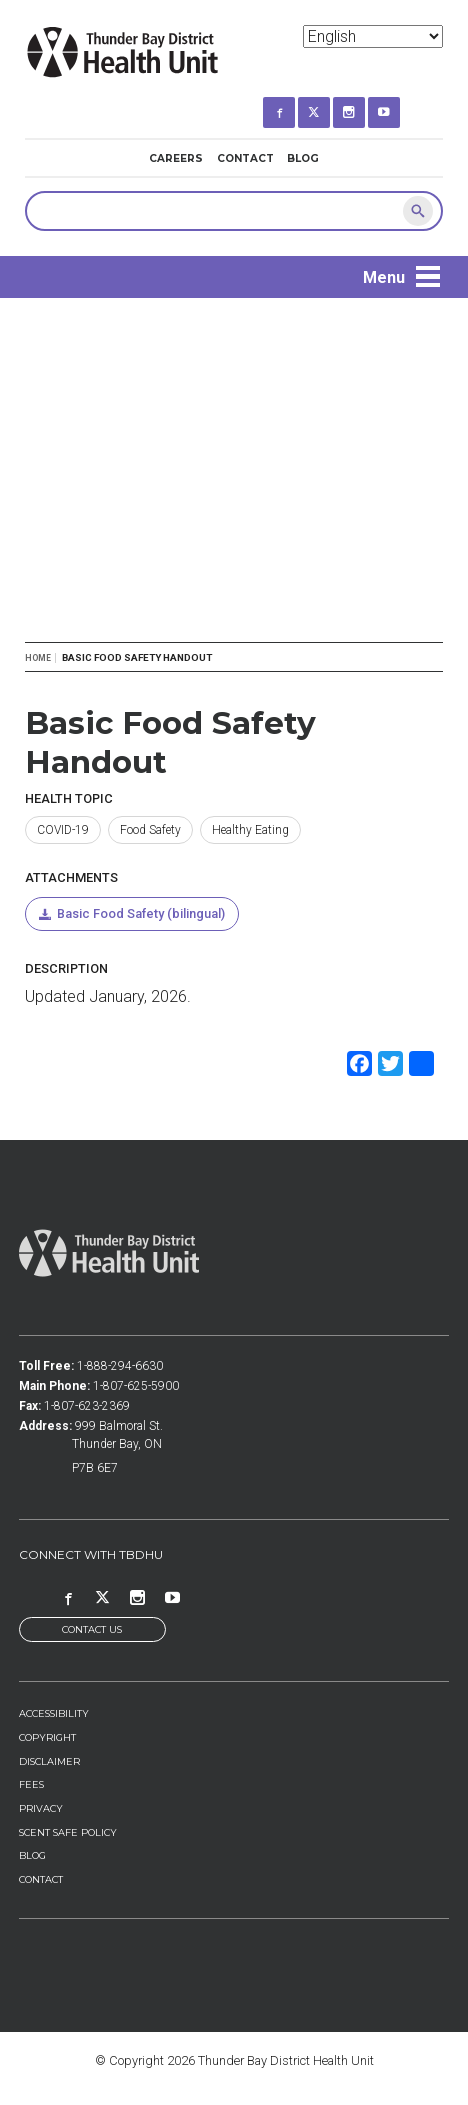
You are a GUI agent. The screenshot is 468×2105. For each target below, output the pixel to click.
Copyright (47, 1737)
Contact (245, 158)
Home (38, 658)
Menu (384, 277)
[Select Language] (373, 36)
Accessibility (54, 1713)
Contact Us (92, 1629)
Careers (176, 158)
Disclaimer (49, 1761)
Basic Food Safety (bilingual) (141, 913)
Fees (31, 1784)
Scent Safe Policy (68, 1832)
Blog (303, 158)
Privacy (41, 1808)
